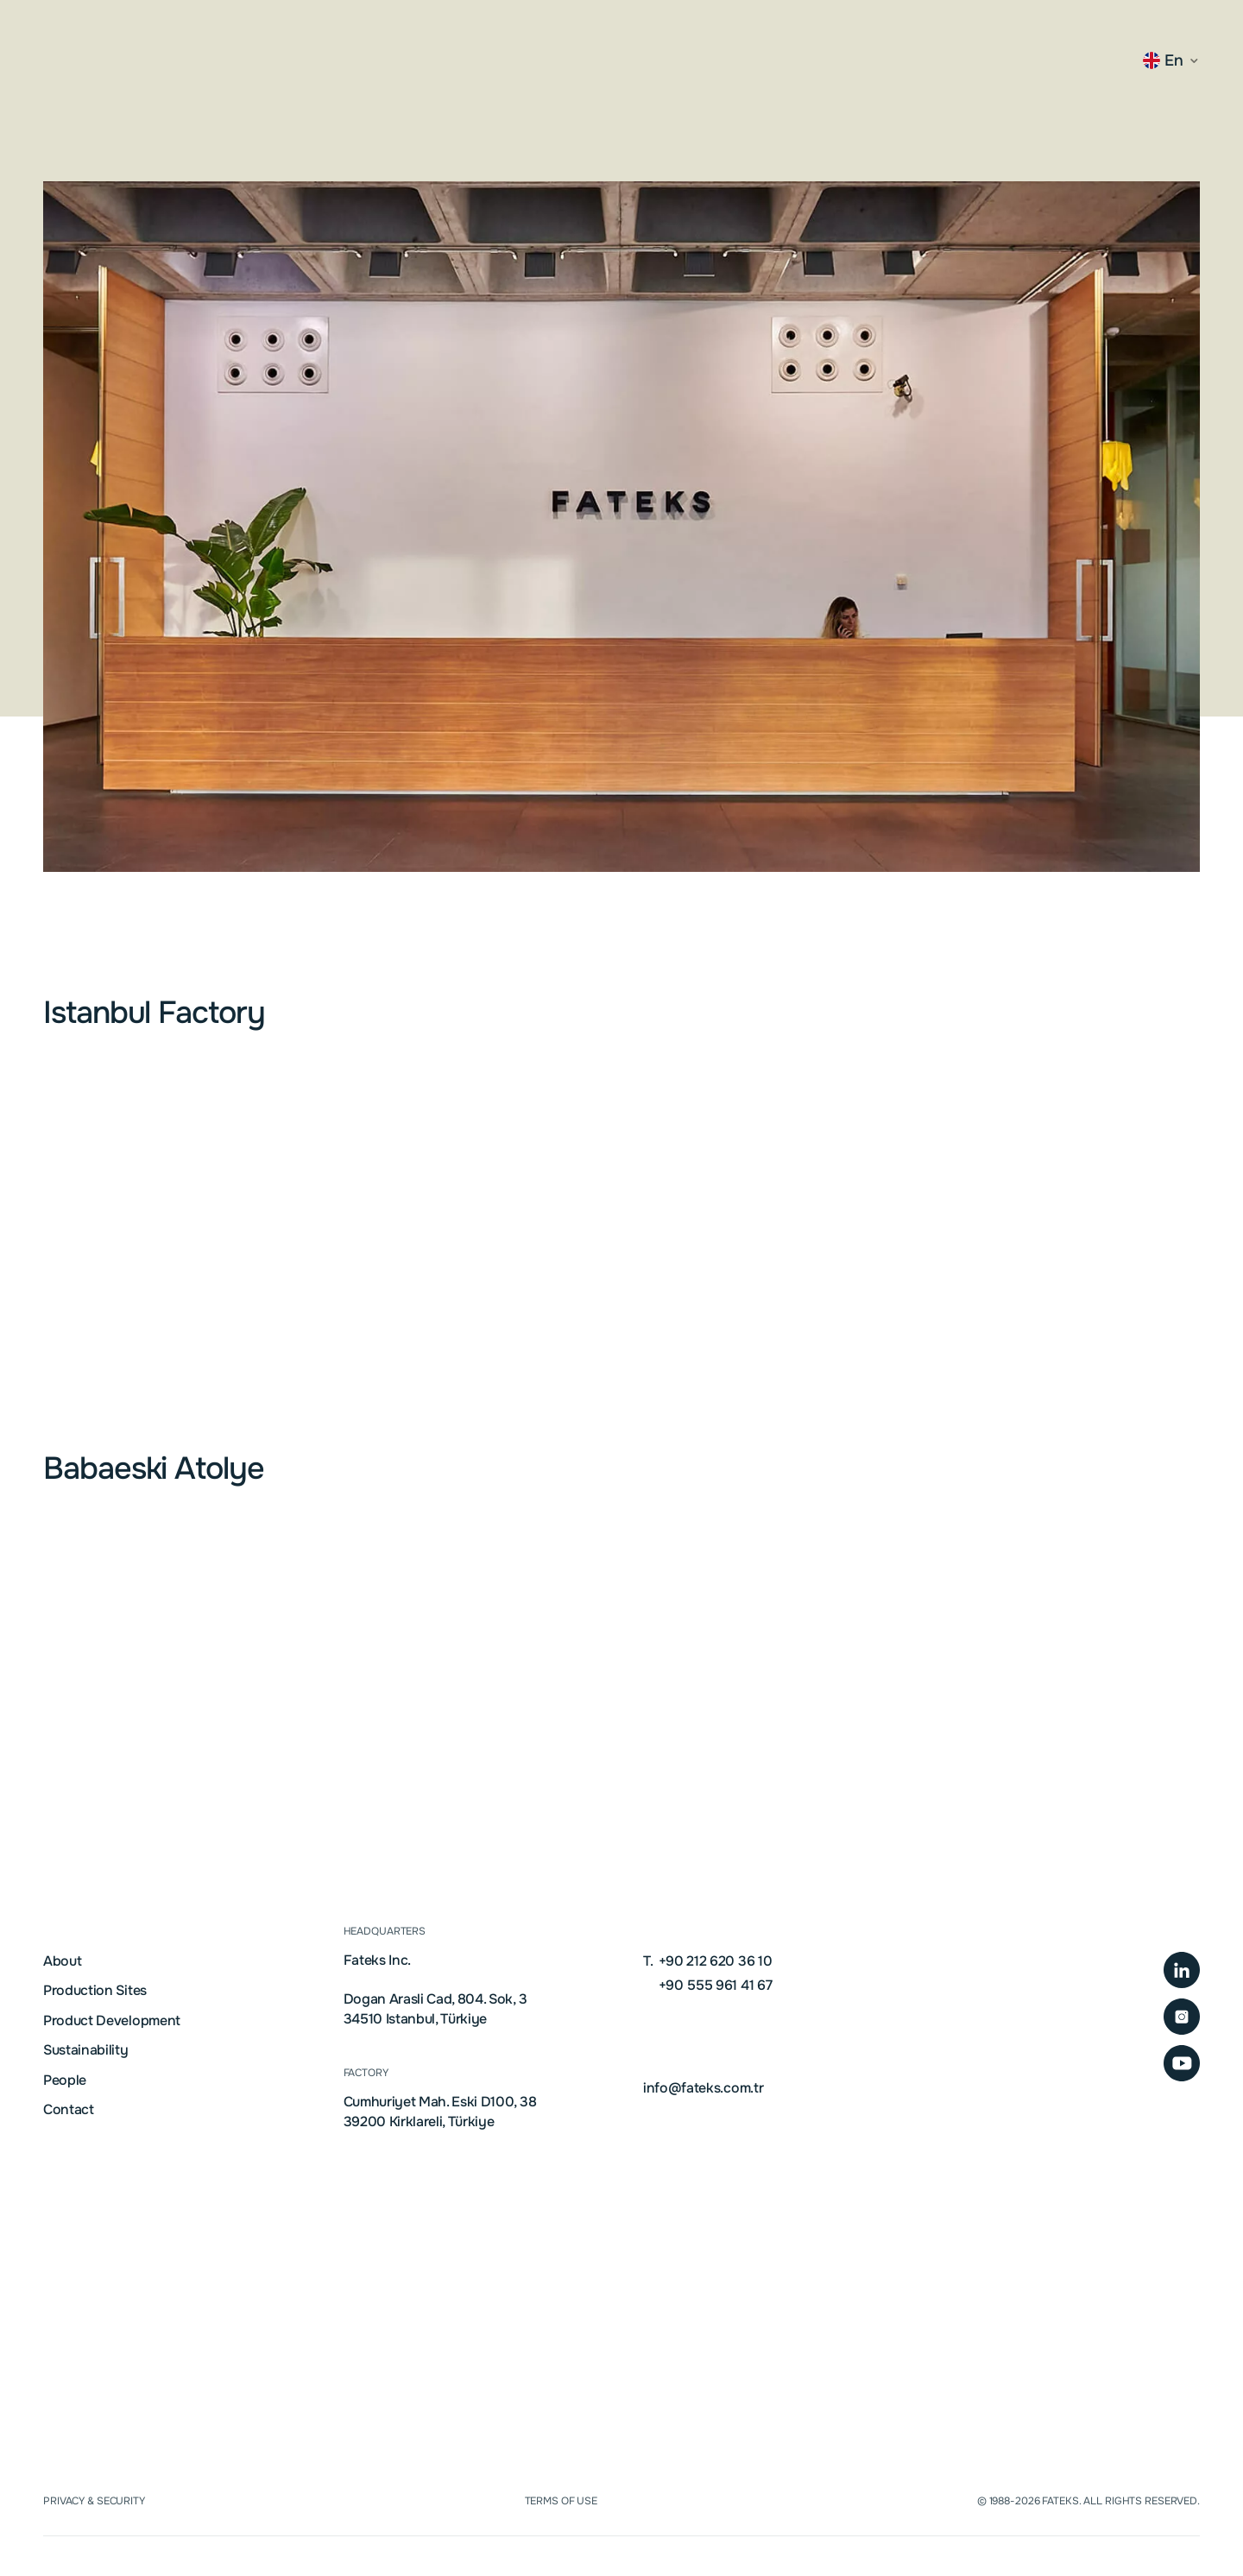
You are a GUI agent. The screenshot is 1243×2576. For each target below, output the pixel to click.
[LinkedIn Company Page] (1182, 1970)
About (62, 1961)
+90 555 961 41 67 (713, 1985)
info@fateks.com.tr (703, 2088)
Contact (68, 2109)
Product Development (111, 2021)
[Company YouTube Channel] (1182, 2063)
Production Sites (95, 1990)
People (64, 2080)
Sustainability (86, 2050)
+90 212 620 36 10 (707, 1961)
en (1163, 60)
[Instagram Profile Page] (1182, 2016)
